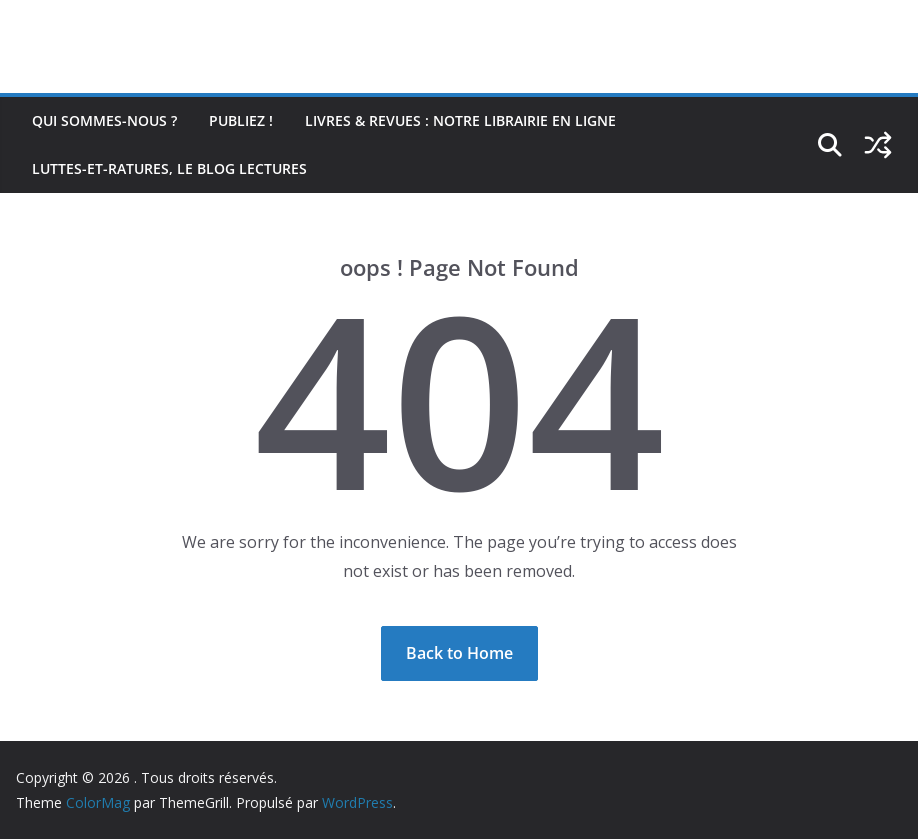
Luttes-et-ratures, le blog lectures (169, 168)
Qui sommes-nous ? (104, 120)
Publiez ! (241, 120)
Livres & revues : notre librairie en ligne (460, 120)
